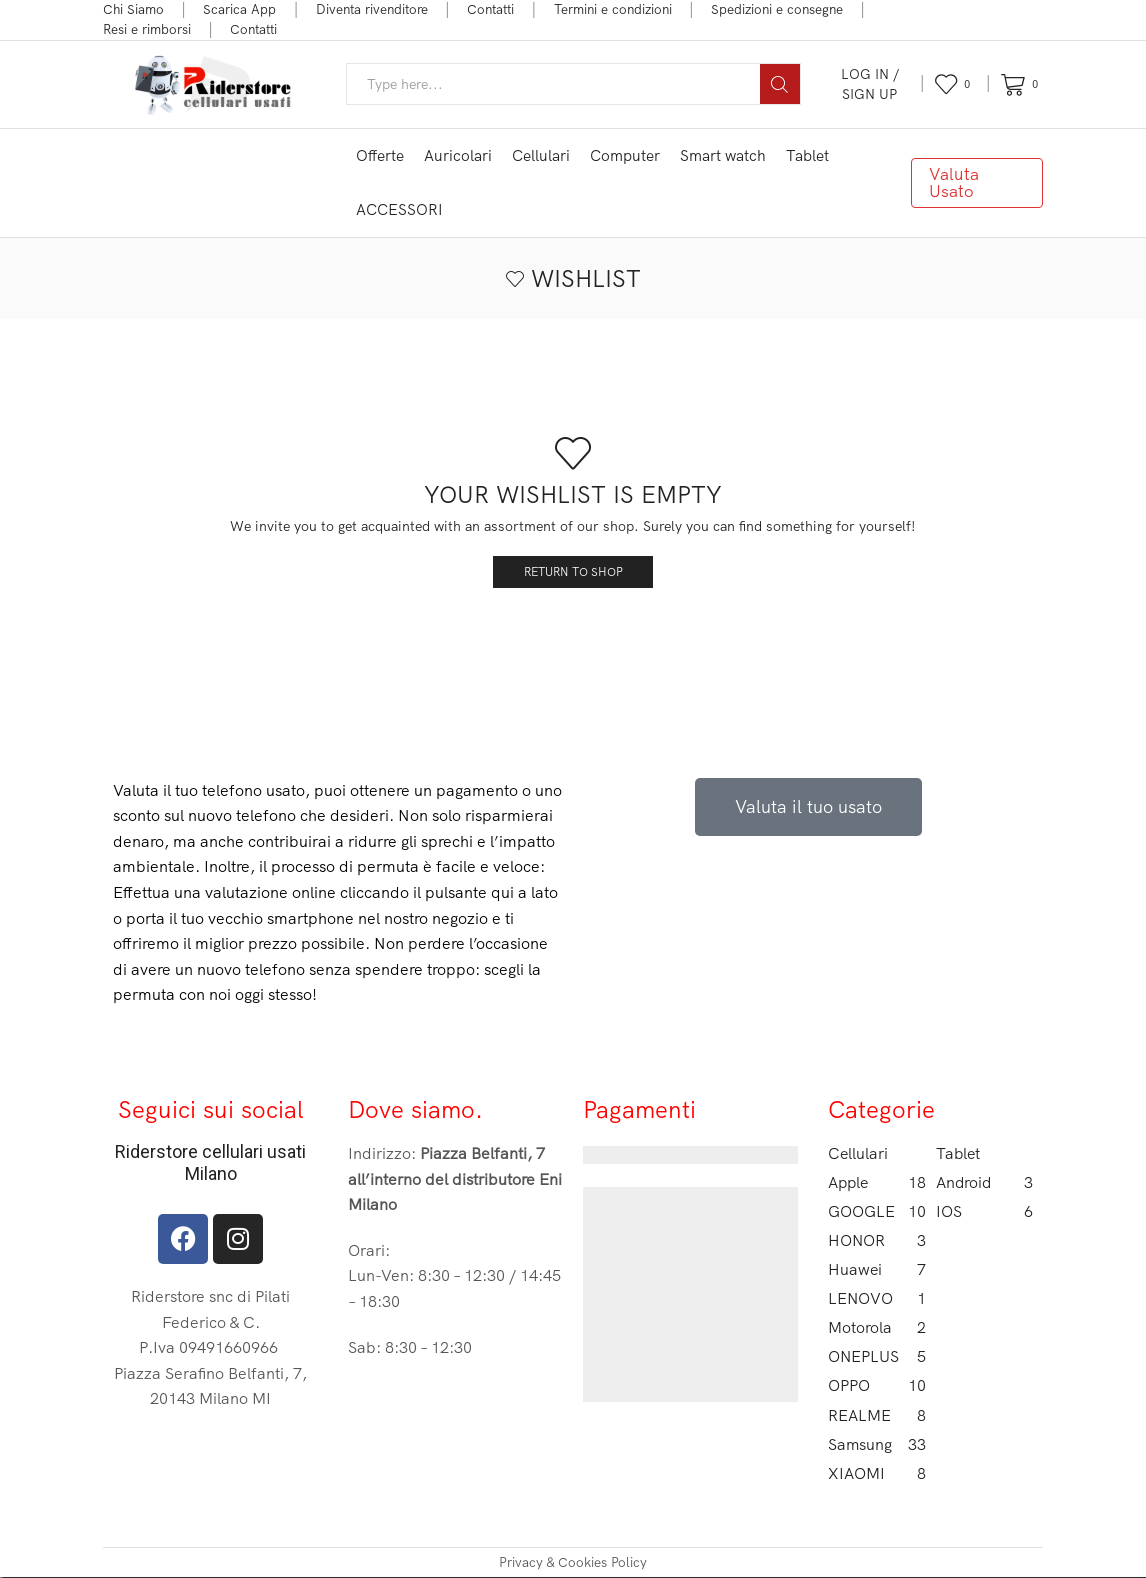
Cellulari (541, 155)
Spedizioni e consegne (777, 9)
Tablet (807, 155)
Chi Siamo (133, 9)
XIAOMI (877, 1474)
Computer (625, 155)
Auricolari (458, 155)
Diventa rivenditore (372, 9)
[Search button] (780, 84)
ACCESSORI (399, 209)
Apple (877, 1182)
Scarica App (239, 9)
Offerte (380, 155)
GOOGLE (877, 1211)
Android (985, 1182)
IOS (985, 1211)
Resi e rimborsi (147, 29)
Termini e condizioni (613, 9)
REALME (877, 1415)
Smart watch (723, 155)
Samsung (877, 1445)
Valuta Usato (954, 182)
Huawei (877, 1270)
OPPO (877, 1386)
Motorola (877, 1328)
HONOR (877, 1241)
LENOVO (877, 1299)
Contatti (490, 9)
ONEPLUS (877, 1357)
